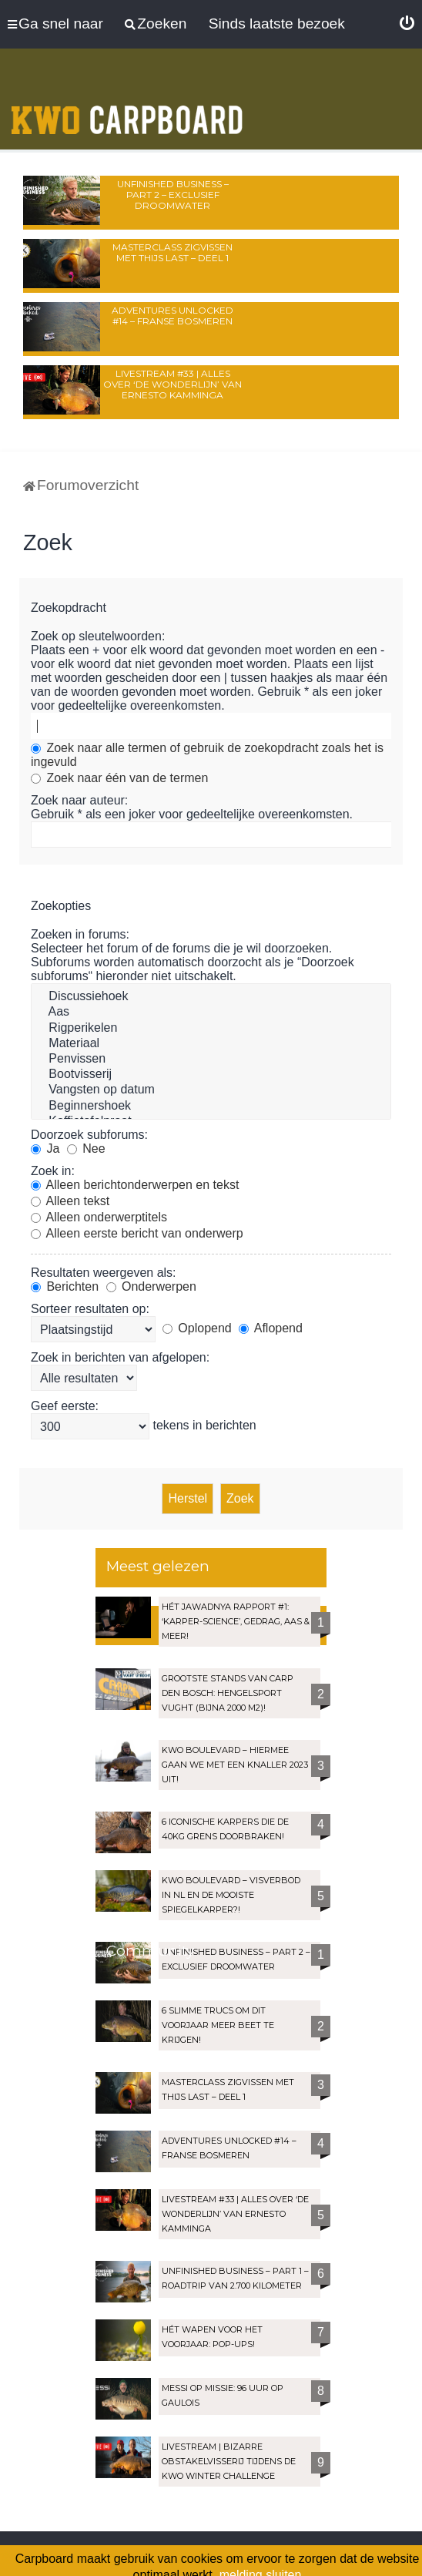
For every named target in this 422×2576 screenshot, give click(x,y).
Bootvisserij (211, 1075)
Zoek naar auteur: (79, 800)
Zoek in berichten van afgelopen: (120, 1357)
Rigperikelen (211, 1028)
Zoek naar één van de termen (119, 777)
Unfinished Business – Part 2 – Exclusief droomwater (173, 194)
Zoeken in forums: (80, 934)
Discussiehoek (211, 997)
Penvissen (211, 1059)
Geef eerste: (65, 1405)
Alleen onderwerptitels (99, 1217)
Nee (86, 1148)
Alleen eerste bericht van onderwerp (137, 1233)
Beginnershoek (211, 1106)
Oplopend (197, 1328)
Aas (211, 1012)
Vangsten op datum (211, 1090)
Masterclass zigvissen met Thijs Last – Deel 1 (172, 252)
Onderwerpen (151, 1286)
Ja (45, 1148)
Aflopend (271, 1328)
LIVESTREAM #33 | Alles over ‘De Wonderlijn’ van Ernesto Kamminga (172, 384)
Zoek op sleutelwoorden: (98, 636)
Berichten (65, 1286)
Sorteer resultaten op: (90, 1308)
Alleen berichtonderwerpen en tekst (135, 1184)
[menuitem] (407, 24)
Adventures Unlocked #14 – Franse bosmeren (172, 315)
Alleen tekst (70, 1200)
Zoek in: (53, 1170)
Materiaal (211, 1044)
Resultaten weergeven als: (103, 1272)
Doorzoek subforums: (89, 1134)
